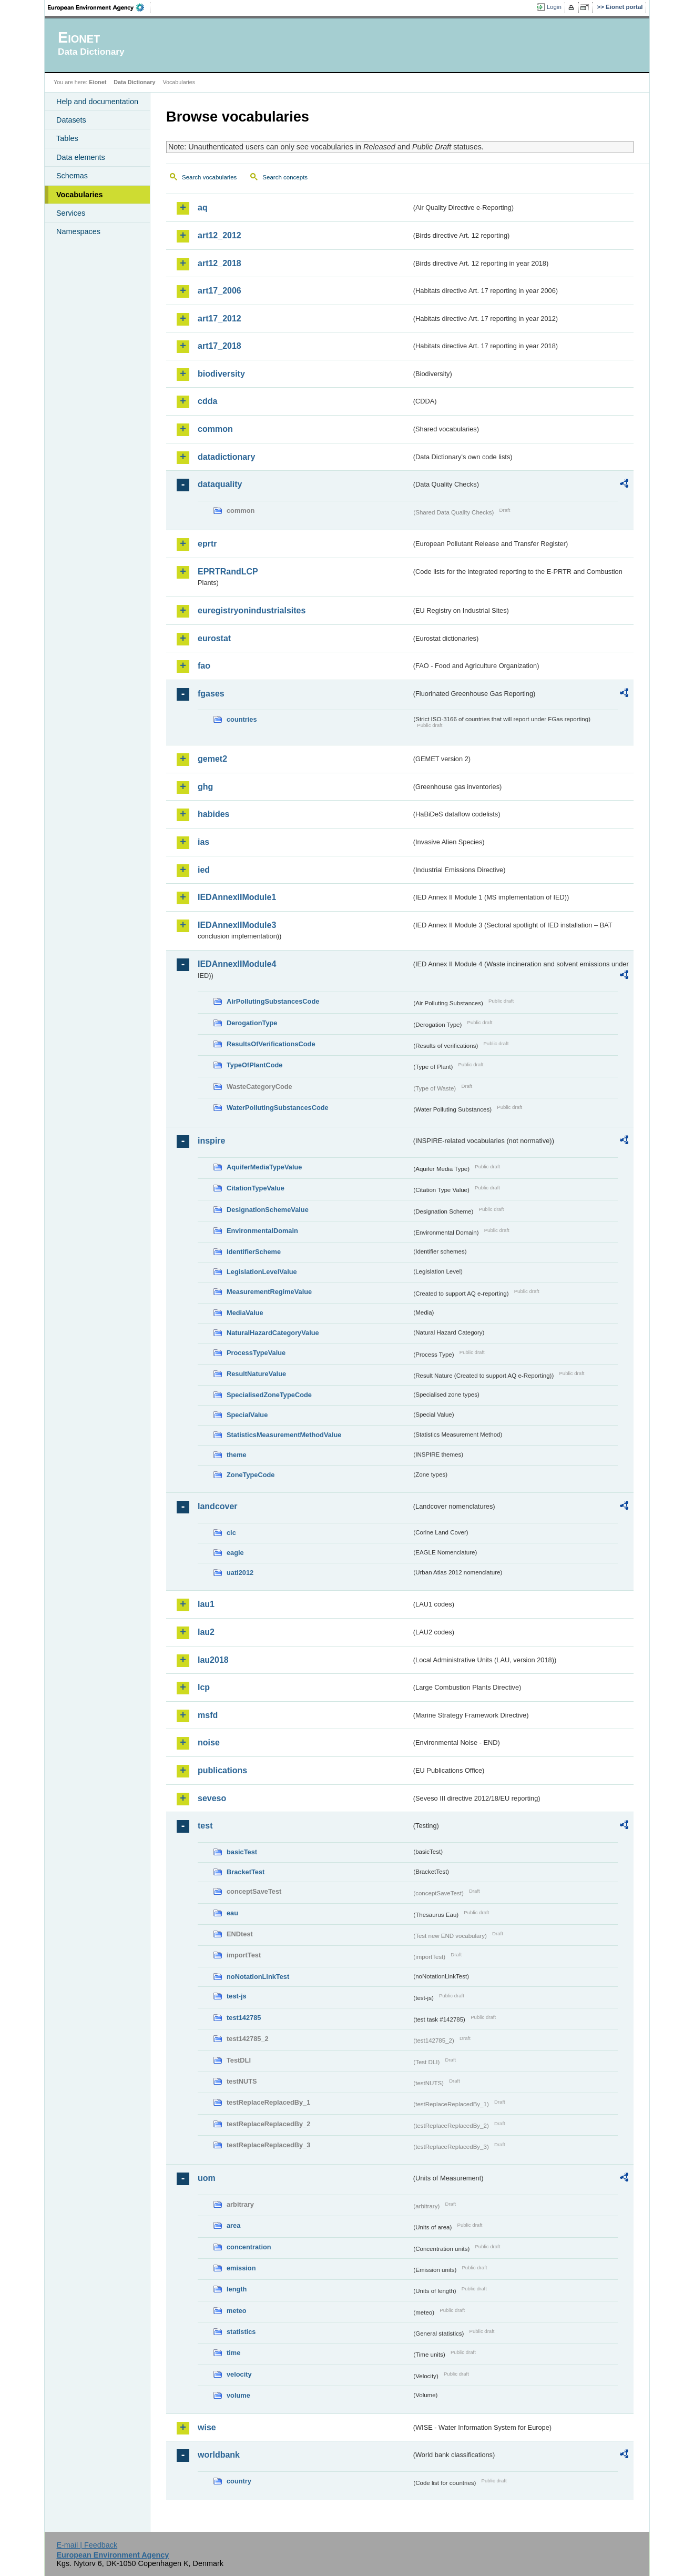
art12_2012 (219, 235)
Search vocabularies (209, 177)
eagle (235, 1553)
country (239, 2481)
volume (238, 2395)
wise (207, 2427)
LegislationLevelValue (262, 1272)
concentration (249, 2247)
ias (203, 841)
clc (231, 1533)
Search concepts (285, 177)
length (237, 2289)
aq (203, 207)
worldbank (219, 2454)
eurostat (214, 638)
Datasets (71, 120)
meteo (237, 2311)
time (233, 2353)
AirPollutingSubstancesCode (273, 1001)
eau (232, 1913)
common (215, 429)
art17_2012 (219, 318)
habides (213, 814)
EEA (99, 7)
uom (207, 2178)
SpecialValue (247, 1415)
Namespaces (78, 231)
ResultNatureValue (256, 1374)
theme (237, 1455)
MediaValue (245, 1313)
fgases (211, 693)
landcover (218, 1506)
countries (242, 719)
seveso (212, 1798)
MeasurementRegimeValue (269, 1292)
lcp (204, 1687)
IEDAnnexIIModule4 (237, 963)
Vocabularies (79, 194)
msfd (208, 1715)
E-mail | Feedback (86, 2545)
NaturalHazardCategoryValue (273, 1333)
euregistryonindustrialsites (251, 610)
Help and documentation (97, 101)
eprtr (207, 543)
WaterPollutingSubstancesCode (278, 1108)
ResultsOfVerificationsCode (271, 1044)
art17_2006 (219, 290)
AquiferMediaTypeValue (264, 1167)
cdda (207, 401)
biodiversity (221, 373)
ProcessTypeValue (256, 1353)
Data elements (80, 157)
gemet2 (212, 758)
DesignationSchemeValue (268, 1210)
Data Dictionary (134, 82)
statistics (241, 2332)
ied (204, 869)
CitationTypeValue (255, 1188)
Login (554, 7)
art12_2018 (219, 263)
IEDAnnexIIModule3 (237, 925)
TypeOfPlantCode (254, 1065)
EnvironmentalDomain (262, 1231)
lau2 (206, 1632)
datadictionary (226, 456)
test (205, 1825)
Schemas (72, 175)
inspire (211, 1140)
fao (204, 665)
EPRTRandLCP (228, 571)
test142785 (244, 2018)
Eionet (97, 82)
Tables (67, 138)
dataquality (220, 484)
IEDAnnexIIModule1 (237, 897)
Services (70, 213)
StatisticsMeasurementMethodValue (284, 1435)
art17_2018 (219, 345)
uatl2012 (240, 1573)
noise (209, 1742)
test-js (237, 1996)
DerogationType (252, 1023)
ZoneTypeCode (250, 1475)
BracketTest (245, 1872)
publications (222, 1770)
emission (241, 2268)
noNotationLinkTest (258, 1977)
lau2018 (213, 1659)
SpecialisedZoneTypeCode (269, 1395)
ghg (205, 786)
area (233, 2225)
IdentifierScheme (254, 1252)
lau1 (206, 1604)
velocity (239, 2374)
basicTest (242, 1852)
